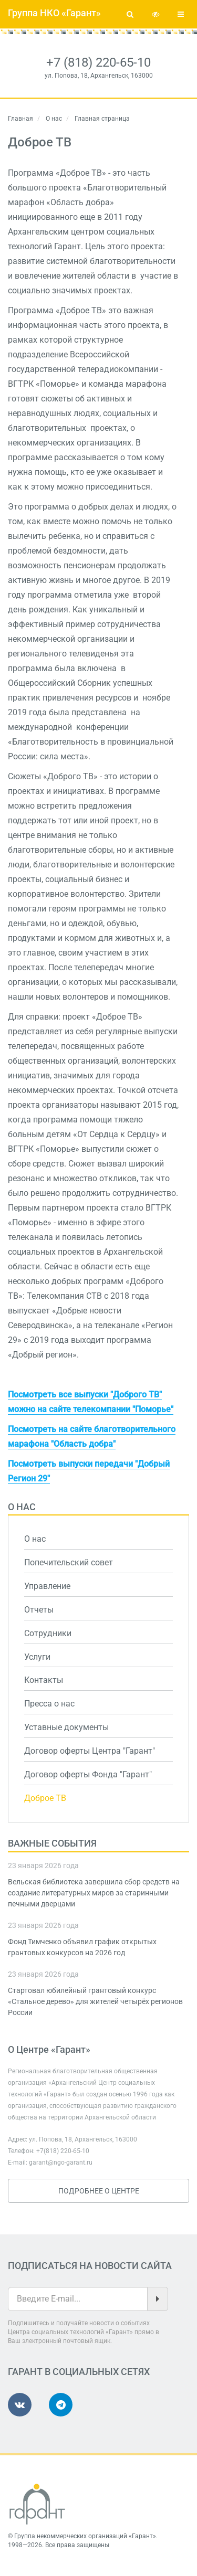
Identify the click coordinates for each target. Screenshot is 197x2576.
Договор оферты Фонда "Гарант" (88, 1774)
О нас (54, 118)
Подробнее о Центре (98, 2191)
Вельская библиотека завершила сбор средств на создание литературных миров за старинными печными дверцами (94, 1893)
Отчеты (39, 1610)
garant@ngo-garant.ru (60, 2162)
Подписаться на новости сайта (90, 2265)
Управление (47, 1586)
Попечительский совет (68, 1562)
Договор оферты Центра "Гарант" (89, 1751)
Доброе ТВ (45, 1798)
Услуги (37, 1657)
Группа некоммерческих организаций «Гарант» (85, 2536)
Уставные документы (66, 1727)
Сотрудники (47, 1633)
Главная (20, 118)
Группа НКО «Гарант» (54, 12)
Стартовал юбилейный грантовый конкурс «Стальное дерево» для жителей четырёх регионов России (95, 2001)
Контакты (43, 1680)
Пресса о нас (49, 1704)
